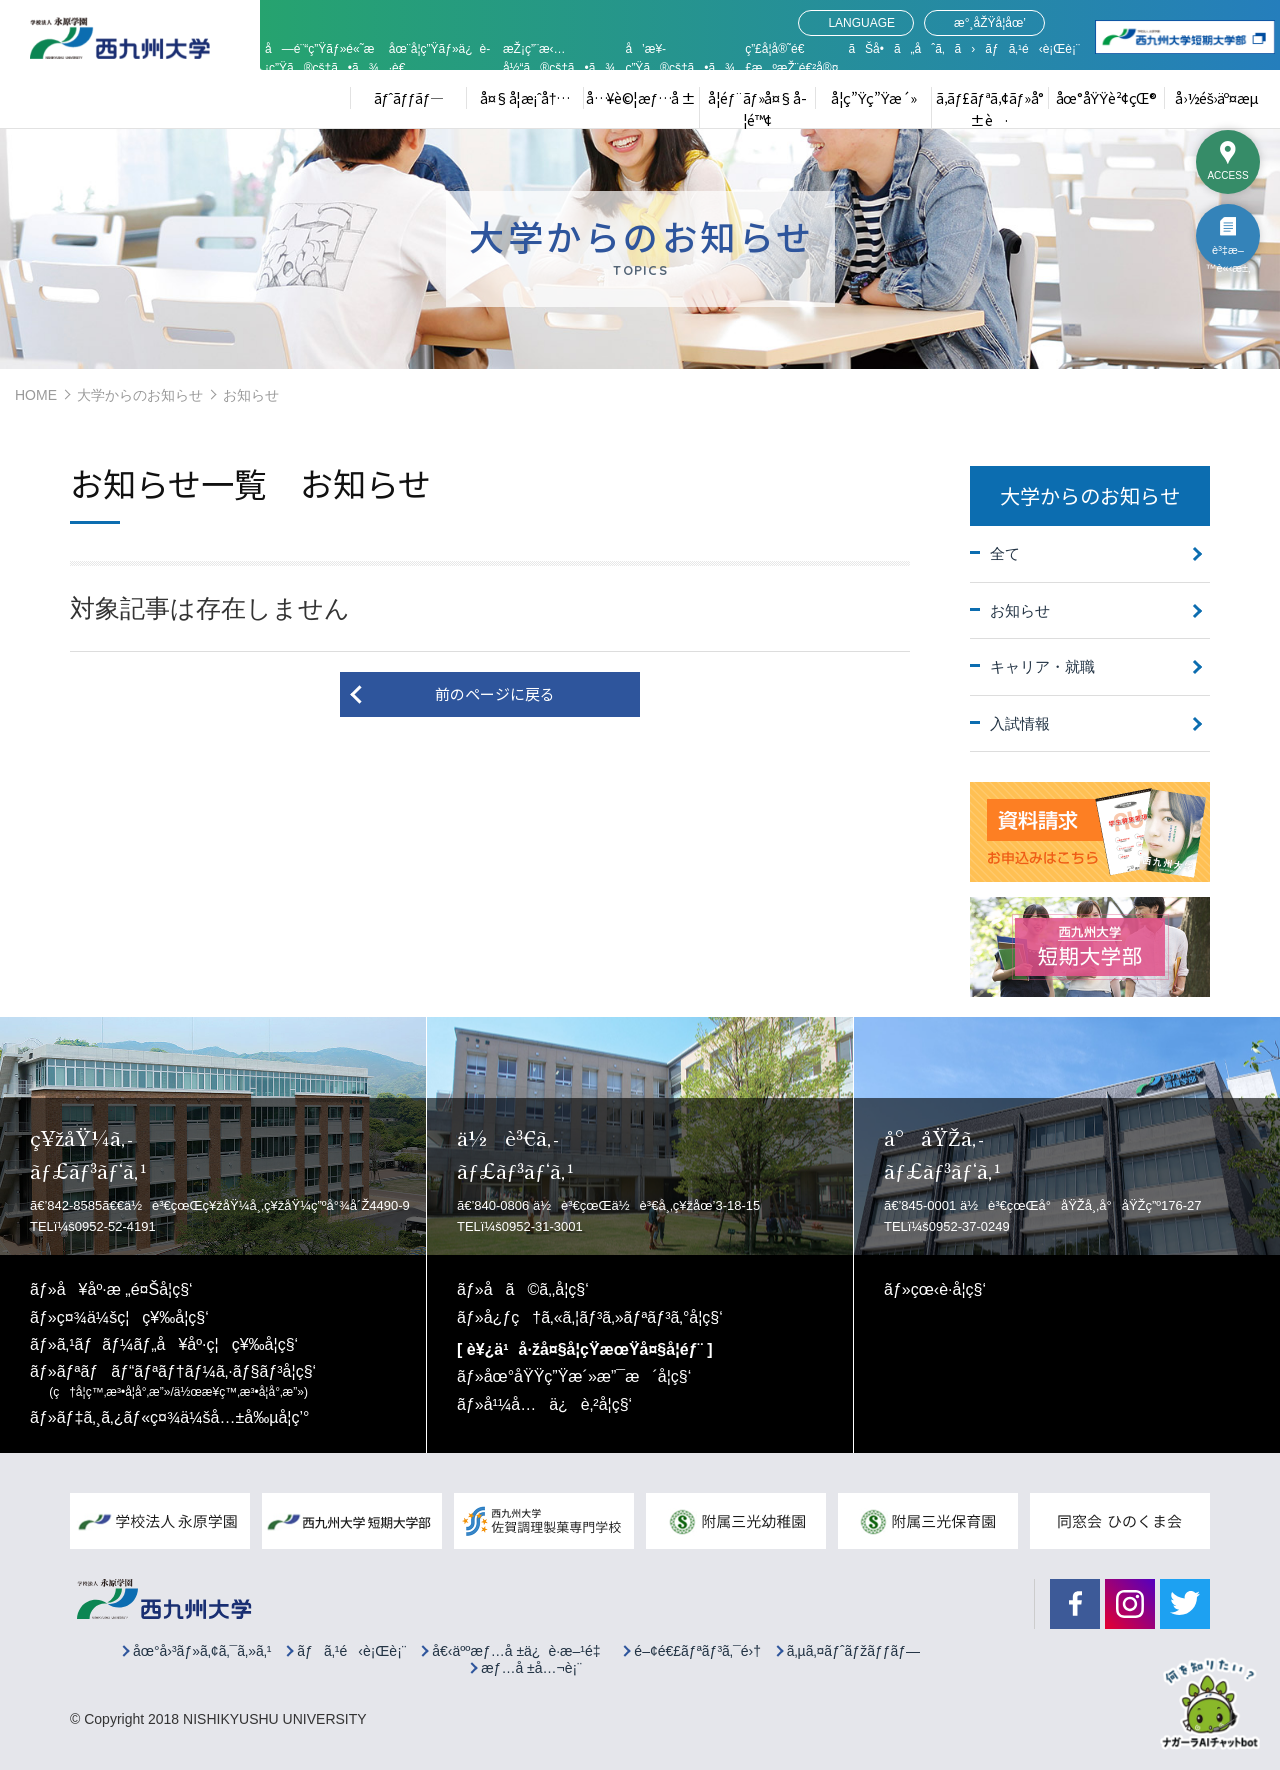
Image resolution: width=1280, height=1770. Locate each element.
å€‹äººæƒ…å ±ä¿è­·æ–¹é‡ (520, 1651)
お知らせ (1020, 610)
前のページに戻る (495, 693)
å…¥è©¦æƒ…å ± (641, 98)
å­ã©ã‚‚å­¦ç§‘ (536, 1289)
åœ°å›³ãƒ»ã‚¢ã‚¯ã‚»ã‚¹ (202, 1651)
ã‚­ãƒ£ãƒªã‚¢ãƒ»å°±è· (990, 109)
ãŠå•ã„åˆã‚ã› (911, 49)
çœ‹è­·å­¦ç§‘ (948, 1289)
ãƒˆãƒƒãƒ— (409, 98)
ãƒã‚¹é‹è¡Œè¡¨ (1032, 49)
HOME (36, 395)
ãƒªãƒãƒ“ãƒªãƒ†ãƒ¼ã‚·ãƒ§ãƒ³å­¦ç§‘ (182, 1381)
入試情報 (1020, 723)
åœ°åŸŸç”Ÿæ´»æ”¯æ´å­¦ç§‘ (588, 1376)
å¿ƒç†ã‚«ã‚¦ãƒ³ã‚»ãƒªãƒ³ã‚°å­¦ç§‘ (603, 1317)
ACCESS (1227, 175)
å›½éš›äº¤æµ (1222, 98)
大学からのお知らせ (140, 395)
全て (1005, 553)
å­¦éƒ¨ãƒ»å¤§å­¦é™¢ (757, 109)
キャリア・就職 (1042, 666)
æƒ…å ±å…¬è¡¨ (531, 1668)
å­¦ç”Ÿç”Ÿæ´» (873, 98)
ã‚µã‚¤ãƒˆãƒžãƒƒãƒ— (853, 1651)
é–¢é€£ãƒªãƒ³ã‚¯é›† (697, 1651)
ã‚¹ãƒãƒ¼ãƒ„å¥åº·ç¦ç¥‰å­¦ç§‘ (177, 1344)
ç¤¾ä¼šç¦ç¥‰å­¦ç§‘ (133, 1317)
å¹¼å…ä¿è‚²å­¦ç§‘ (558, 1404)
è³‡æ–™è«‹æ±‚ (1227, 256)
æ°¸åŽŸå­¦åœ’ (990, 23)
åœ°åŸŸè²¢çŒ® (1106, 98)
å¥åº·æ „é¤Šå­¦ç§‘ (125, 1289)
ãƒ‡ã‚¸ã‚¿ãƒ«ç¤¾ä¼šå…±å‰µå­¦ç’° (183, 1417)
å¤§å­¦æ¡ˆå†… (525, 98)
